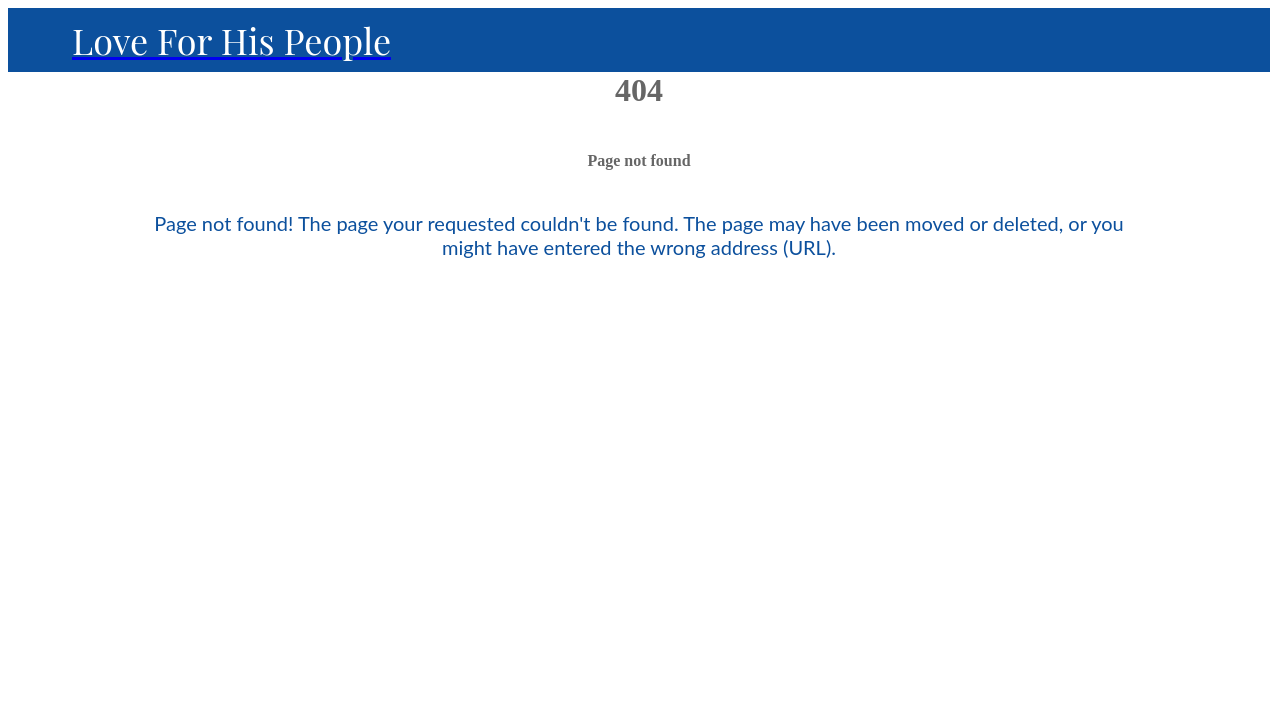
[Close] (40, 40)
